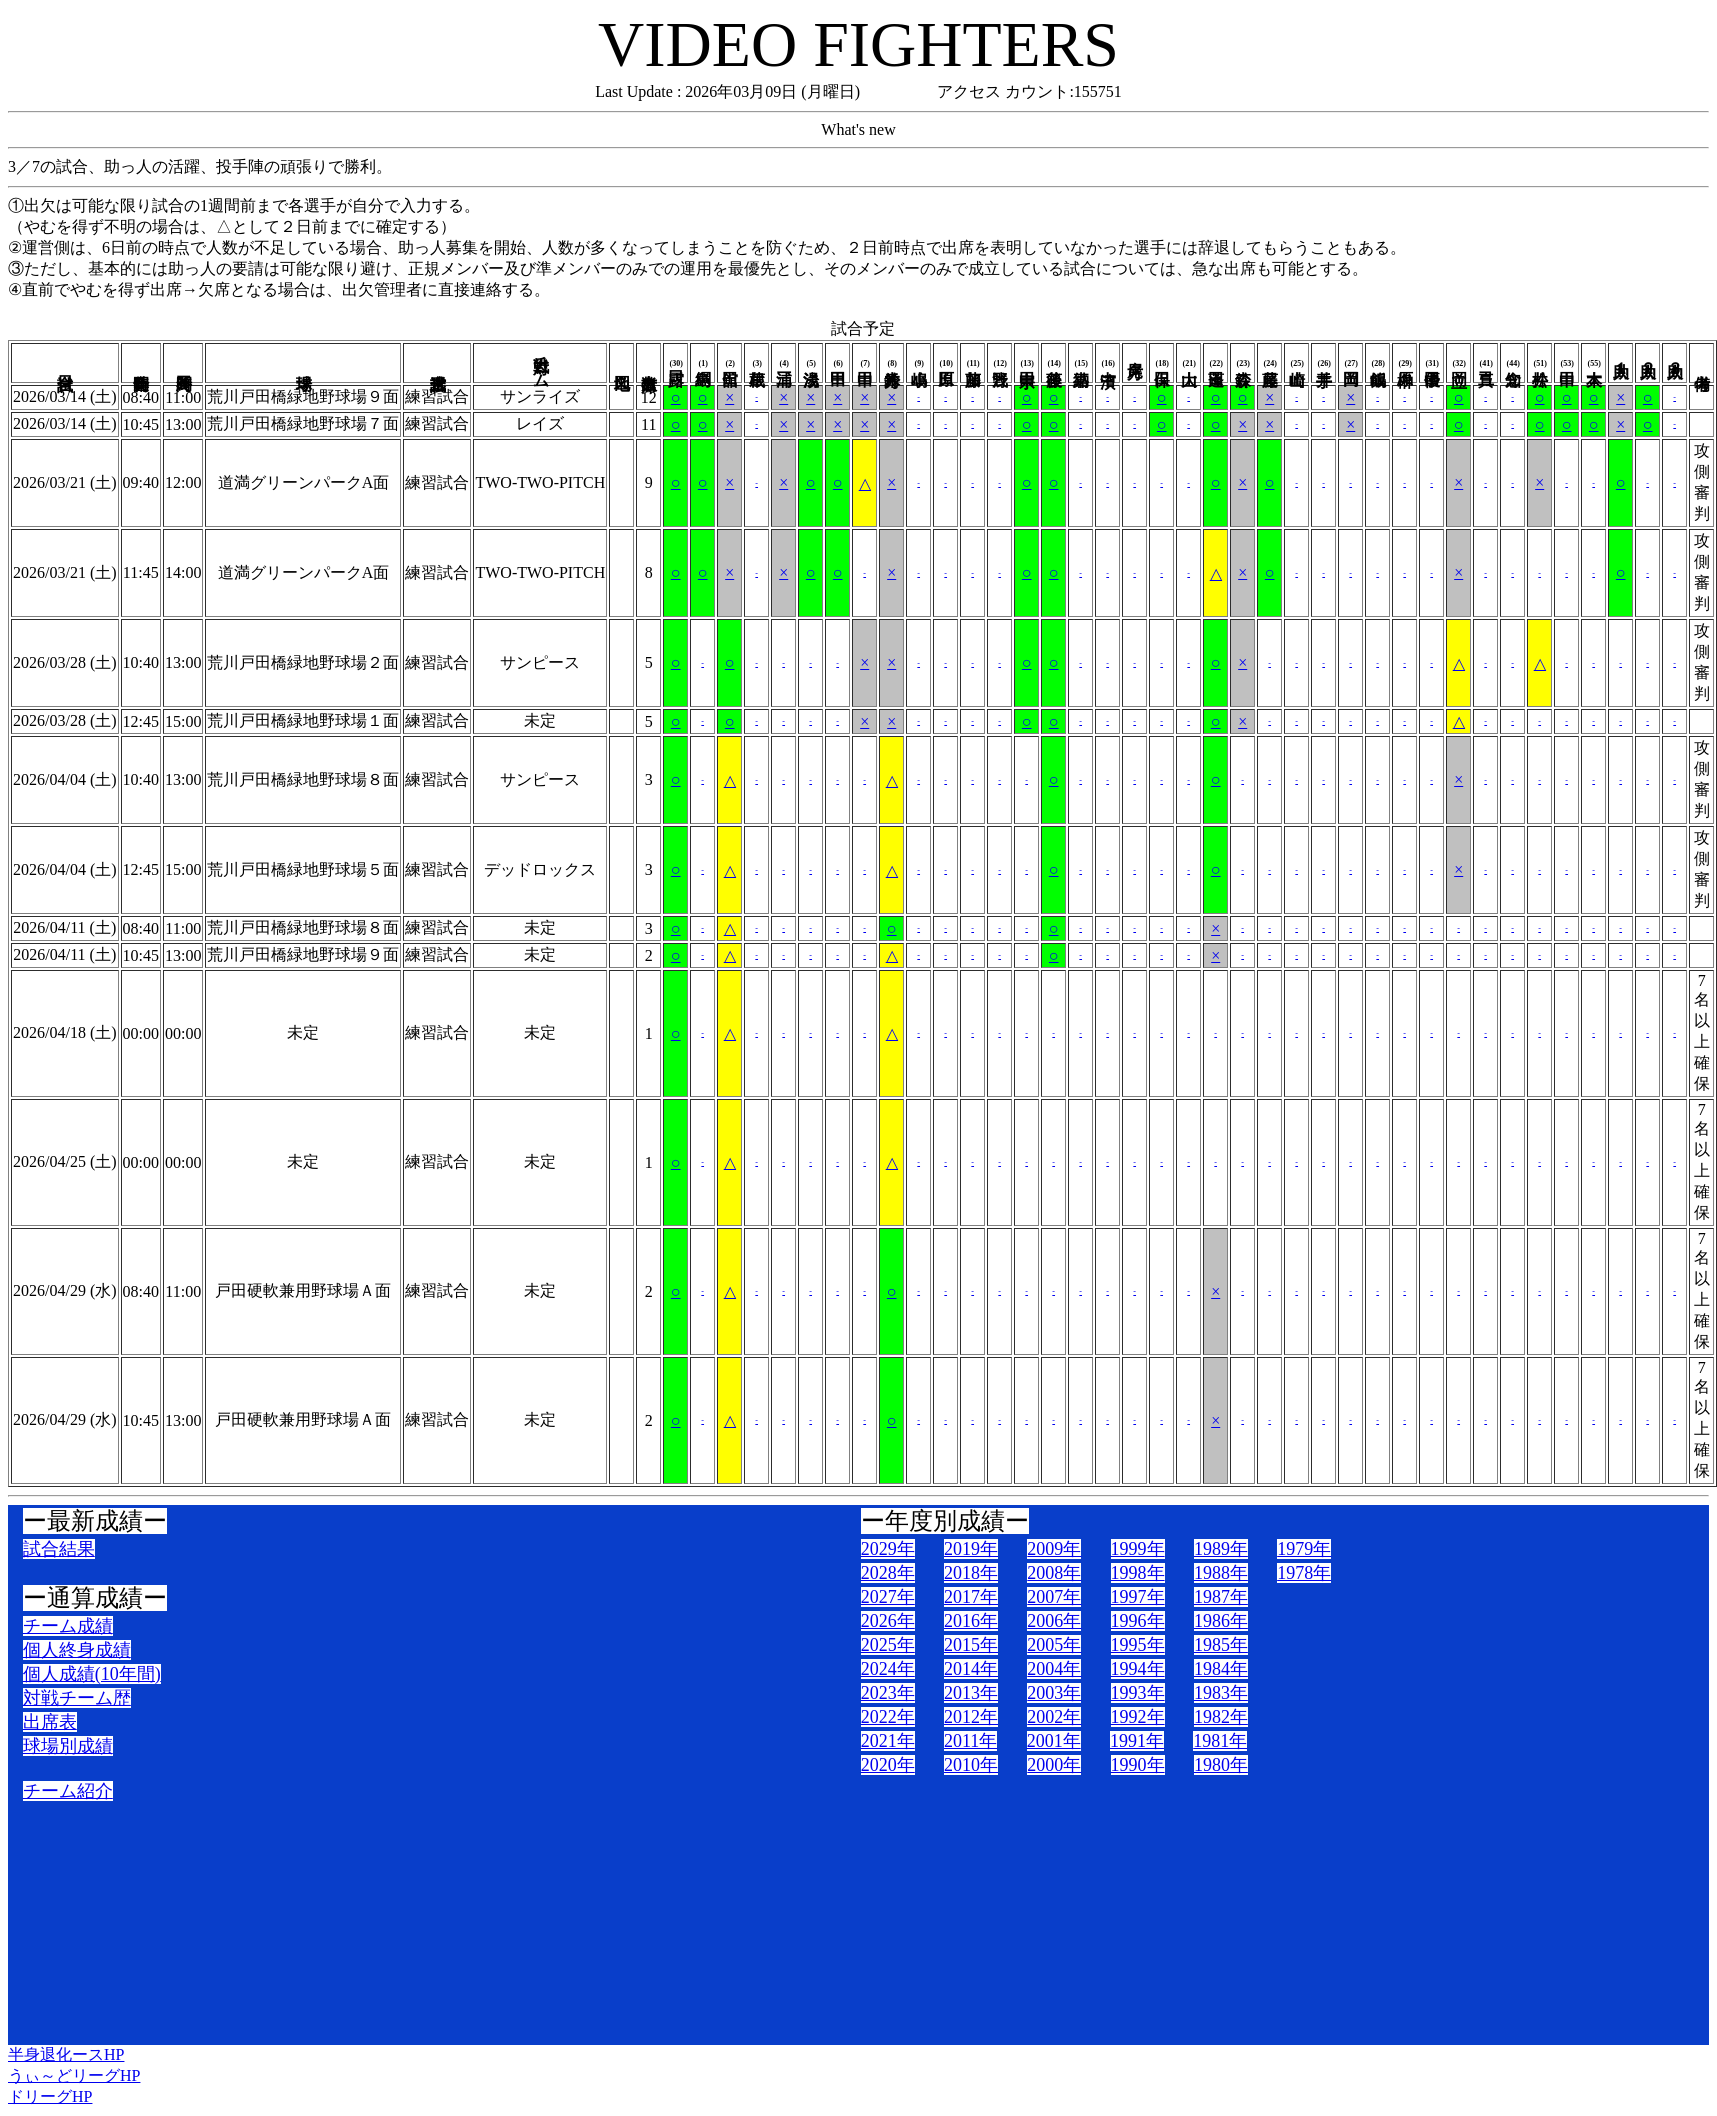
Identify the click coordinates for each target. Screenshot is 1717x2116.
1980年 (1221, 1765)
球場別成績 (68, 1746)
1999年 (1138, 1549)
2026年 (888, 1621)
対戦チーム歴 (77, 1698)
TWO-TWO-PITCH (540, 482)
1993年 (1138, 1693)
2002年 (1054, 1717)
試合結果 (59, 1549)
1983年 (1221, 1693)
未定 (540, 720)
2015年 (971, 1645)
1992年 (1138, 1717)
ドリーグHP (50, 2096)
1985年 (1221, 1645)
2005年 (1054, 1645)
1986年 (1221, 1621)
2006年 (1054, 1621)
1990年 (1138, 1765)
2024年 (888, 1669)
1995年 (1138, 1645)
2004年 (1054, 1669)
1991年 (1137, 1741)
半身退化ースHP (66, 2054)
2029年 (888, 1549)
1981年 (1220, 1741)
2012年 (971, 1717)
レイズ (540, 423)
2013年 (971, 1693)
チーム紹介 (68, 1791)
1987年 (1221, 1597)
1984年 (1221, 1669)
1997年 (1138, 1597)
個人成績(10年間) (92, 1674)
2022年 (888, 1717)
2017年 (971, 1597)
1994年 (1138, 1669)
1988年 (1221, 1573)
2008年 (1054, 1573)
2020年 (888, 1765)
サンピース (540, 662)
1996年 (1138, 1621)
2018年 (971, 1573)
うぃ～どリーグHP (74, 2075)
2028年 (888, 1573)
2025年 (888, 1645)
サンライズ (540, 396)
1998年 (1138, 1573)
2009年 (1054, 1549)
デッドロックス (540, 869)
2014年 (971, 1669)
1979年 (1304, 1549)
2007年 (1054, 1597)
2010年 (971, 1765)
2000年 (1054, 1765)
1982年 (1221, 1717)
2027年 (888, 1597)
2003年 (1054, 1693)
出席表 (50, 1722)
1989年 (1221, 1549)
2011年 (970, 1741)
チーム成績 (68, 1626)
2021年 (888, 1741)
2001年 (1054, 1741)
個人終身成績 (77, 1650)
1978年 (1304, 1573)
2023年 (888, 1693)
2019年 (971, 1549)
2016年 (971, 1621)
